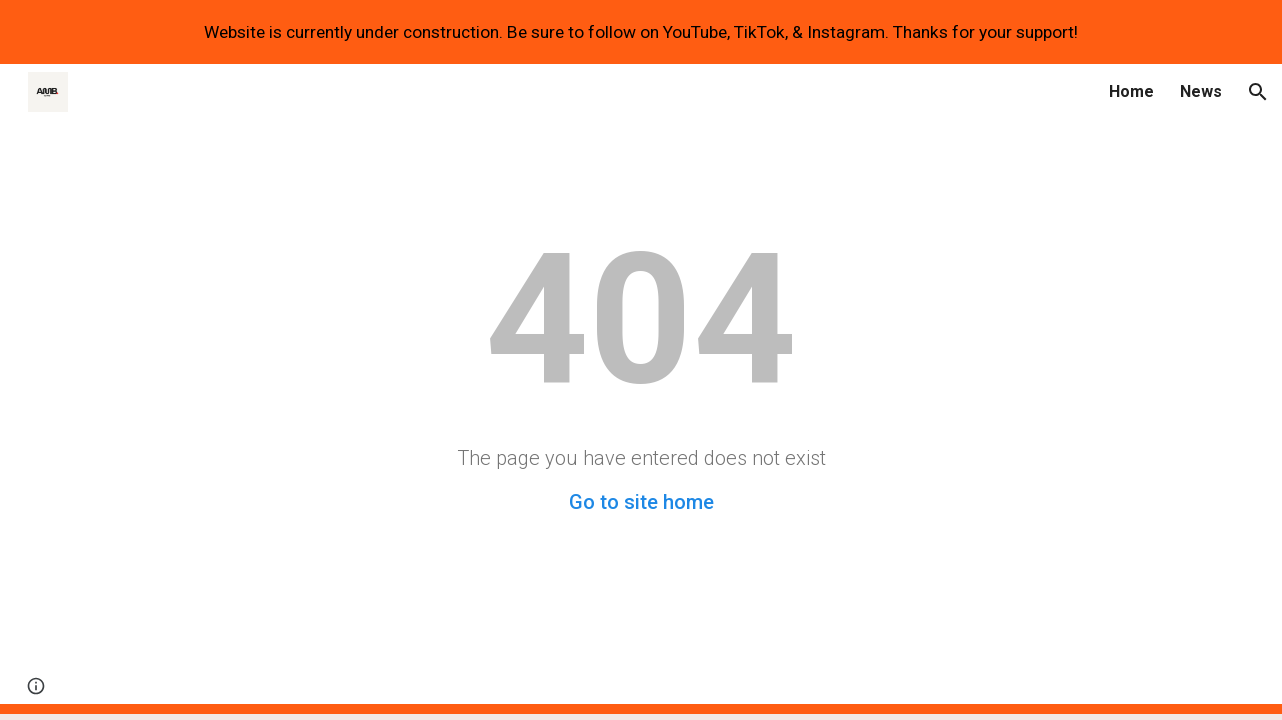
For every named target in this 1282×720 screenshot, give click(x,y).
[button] (1258, 92)
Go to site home (641, 502)
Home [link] (1131, 91)
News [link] (1201, 91)
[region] (641, 32)
